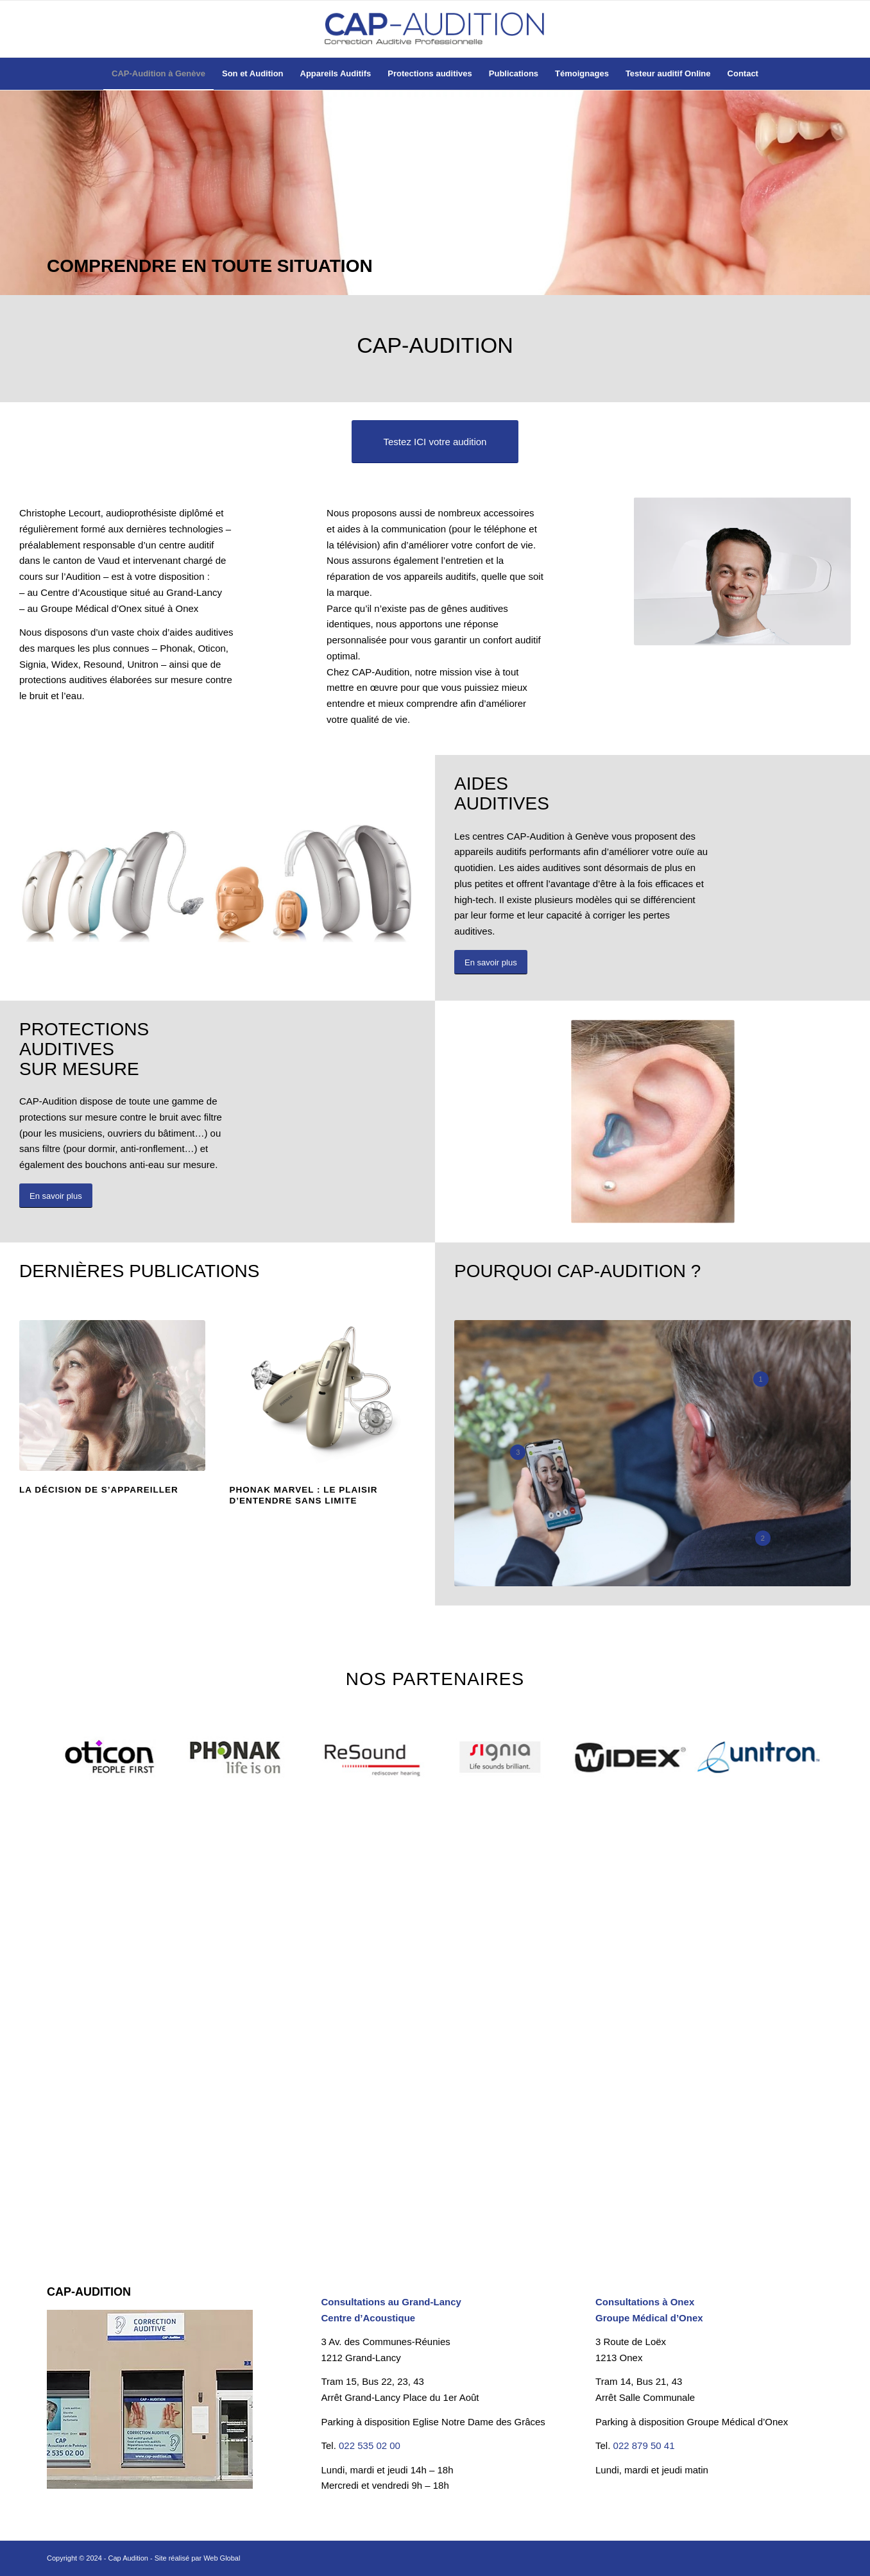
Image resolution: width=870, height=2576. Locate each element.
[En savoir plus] (490, 962)
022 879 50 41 (644, 2445)
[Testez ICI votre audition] (435, 441)
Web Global (221, 2558)
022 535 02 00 (369, 2445)
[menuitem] (158, 74)
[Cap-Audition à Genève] (435, 29)
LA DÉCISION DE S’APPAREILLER (98, 1490)
